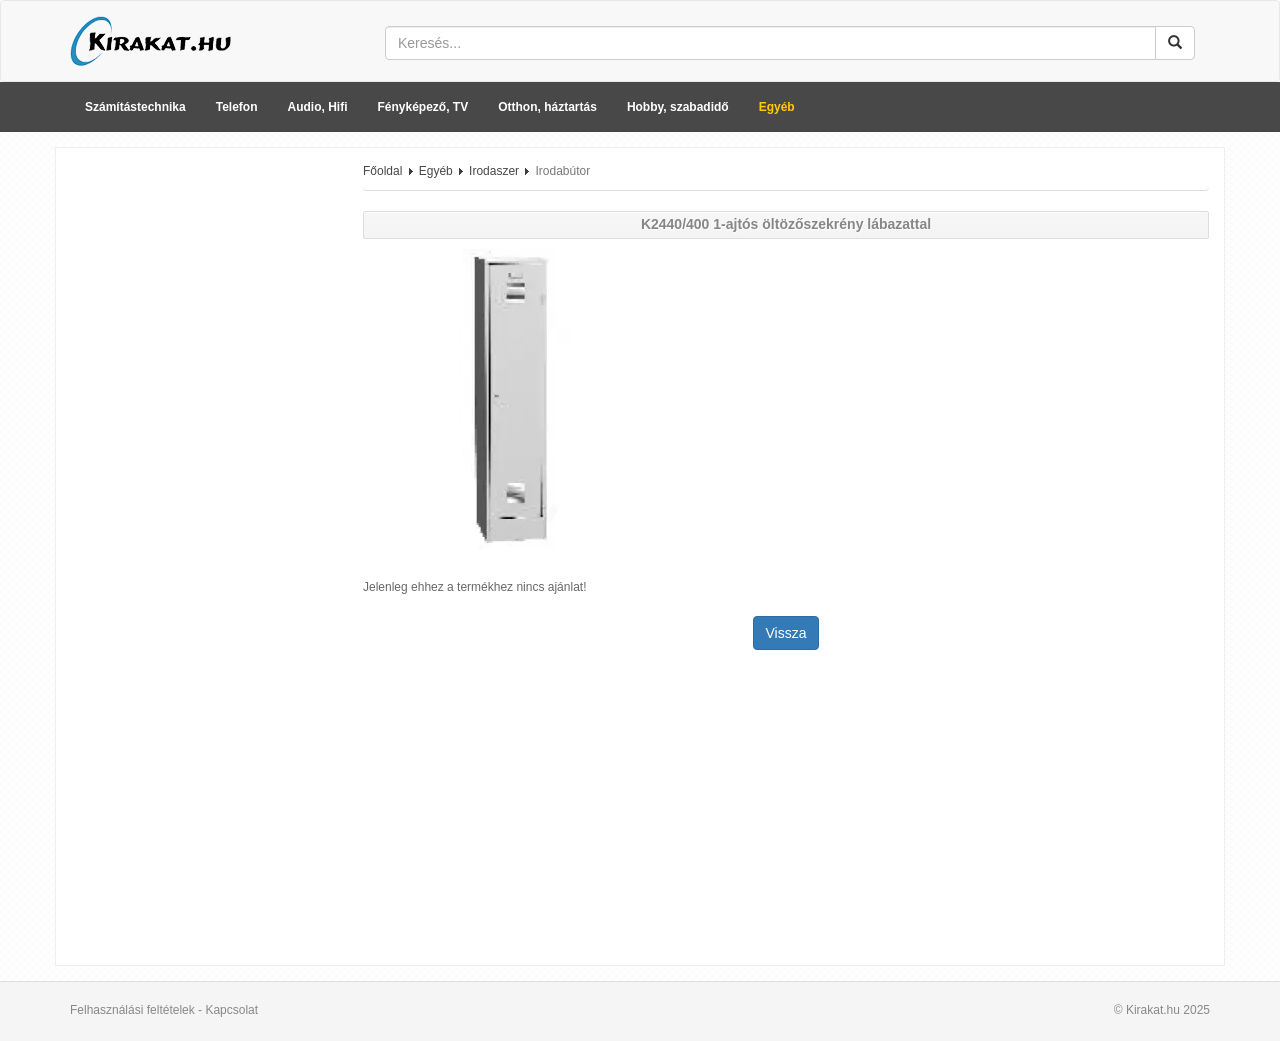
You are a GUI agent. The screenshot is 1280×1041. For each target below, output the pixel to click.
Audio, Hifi (318, 107)
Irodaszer (494, 171)
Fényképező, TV (423, 107)
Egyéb (777, 107)
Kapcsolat (231, 1010)
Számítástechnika (135, 107)
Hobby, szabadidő (678, 107)
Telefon (237, 107)
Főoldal (382, 171)
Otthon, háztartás (547, 107)
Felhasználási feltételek (132, 1010)
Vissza (786, 633)
